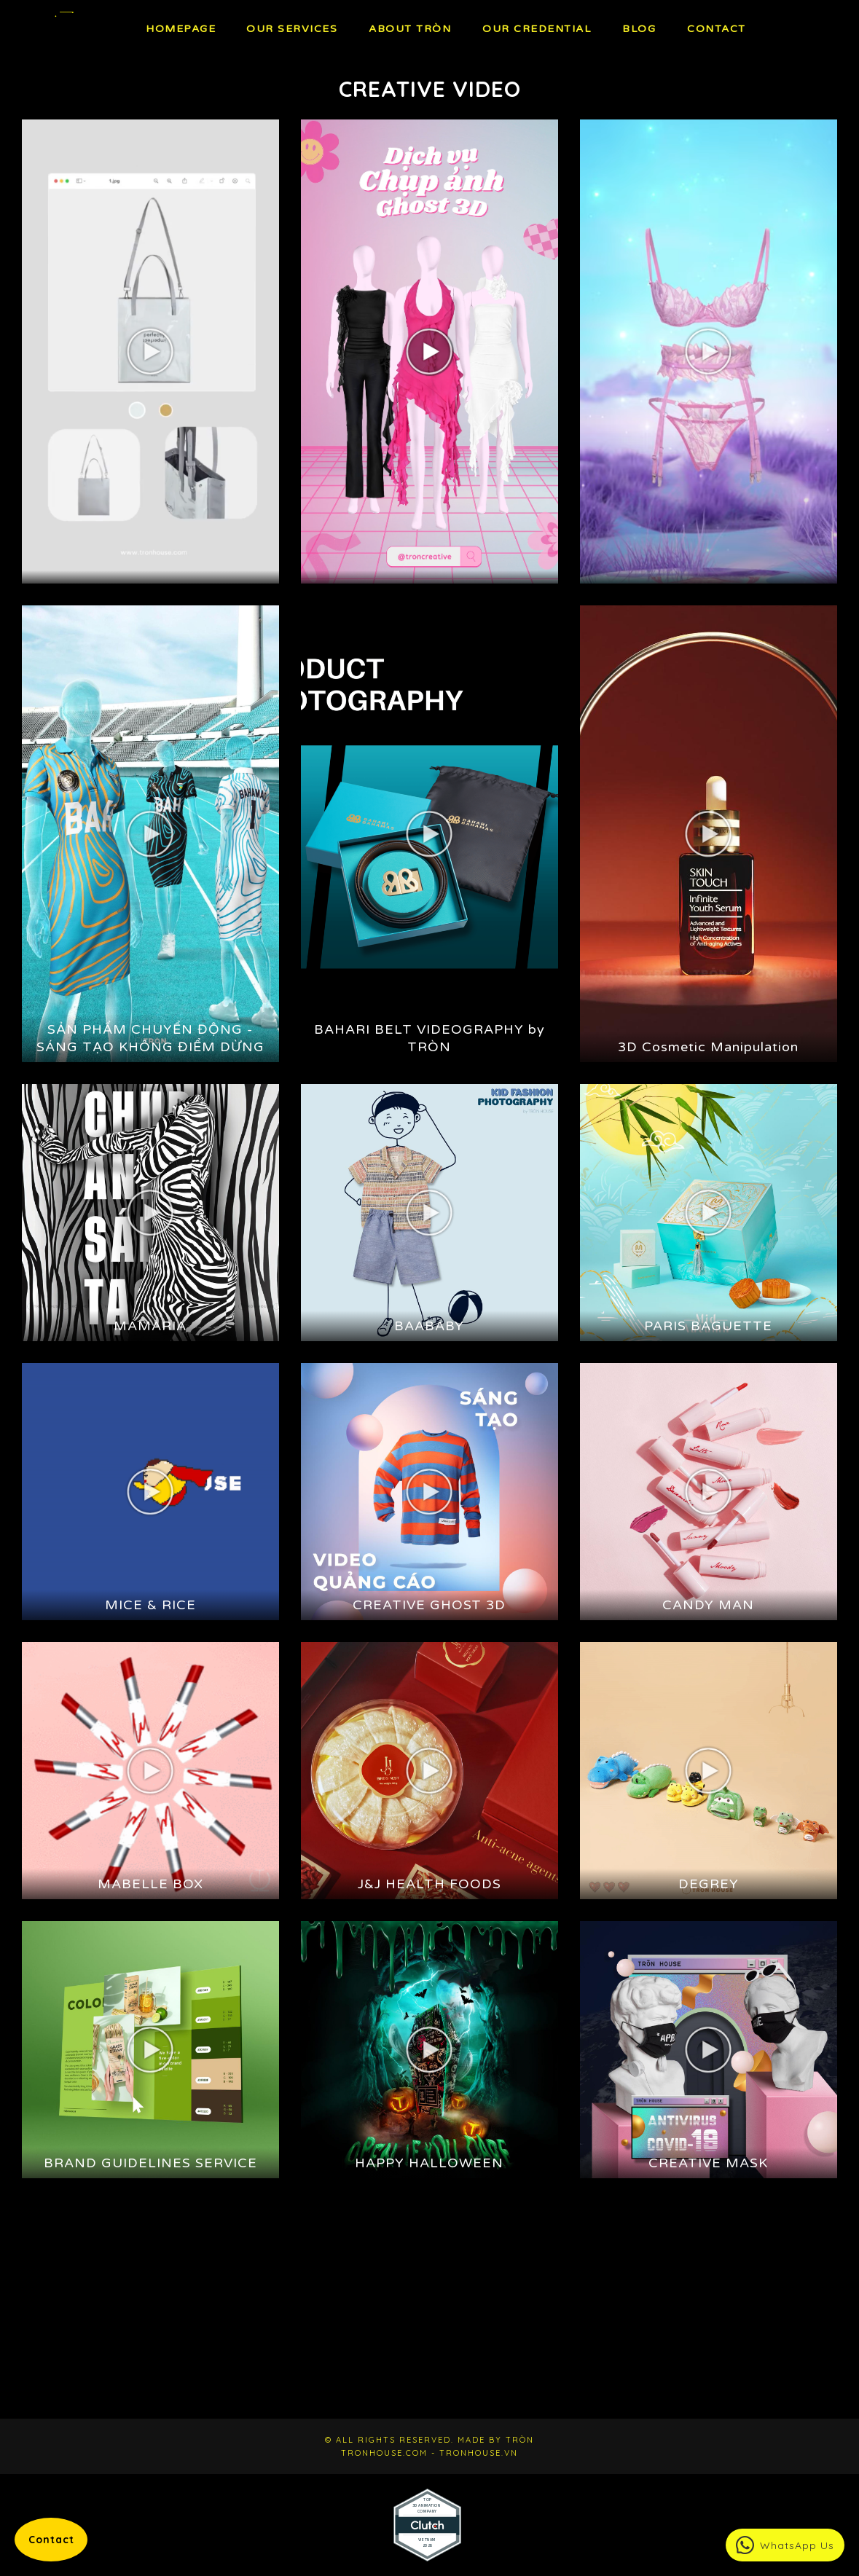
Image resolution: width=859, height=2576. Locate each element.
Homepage (181, 29)
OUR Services (291, 29)
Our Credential (536, 29)
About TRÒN (410, 29)
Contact (716, 29)
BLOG (639, 29)
